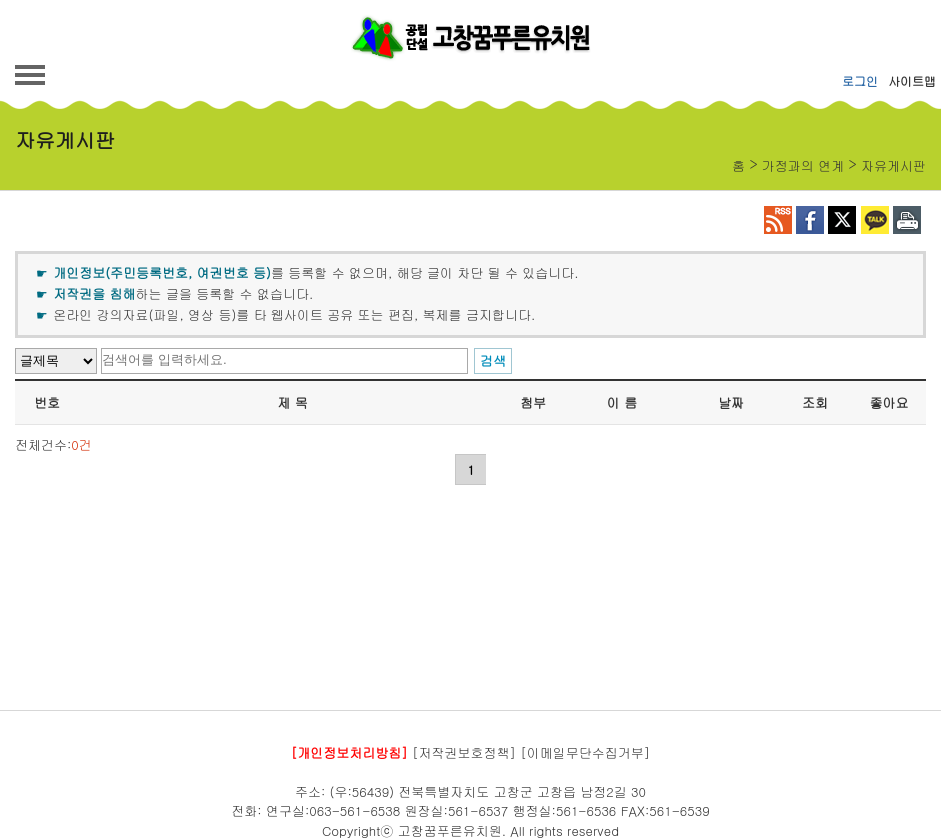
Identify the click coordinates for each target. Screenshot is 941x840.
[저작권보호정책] (464, 752)
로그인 (860, 80)
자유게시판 (893, 165)
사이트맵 (912, 80)
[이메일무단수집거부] (585, 752)
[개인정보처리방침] (349, 752)
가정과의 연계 (803, 165)
